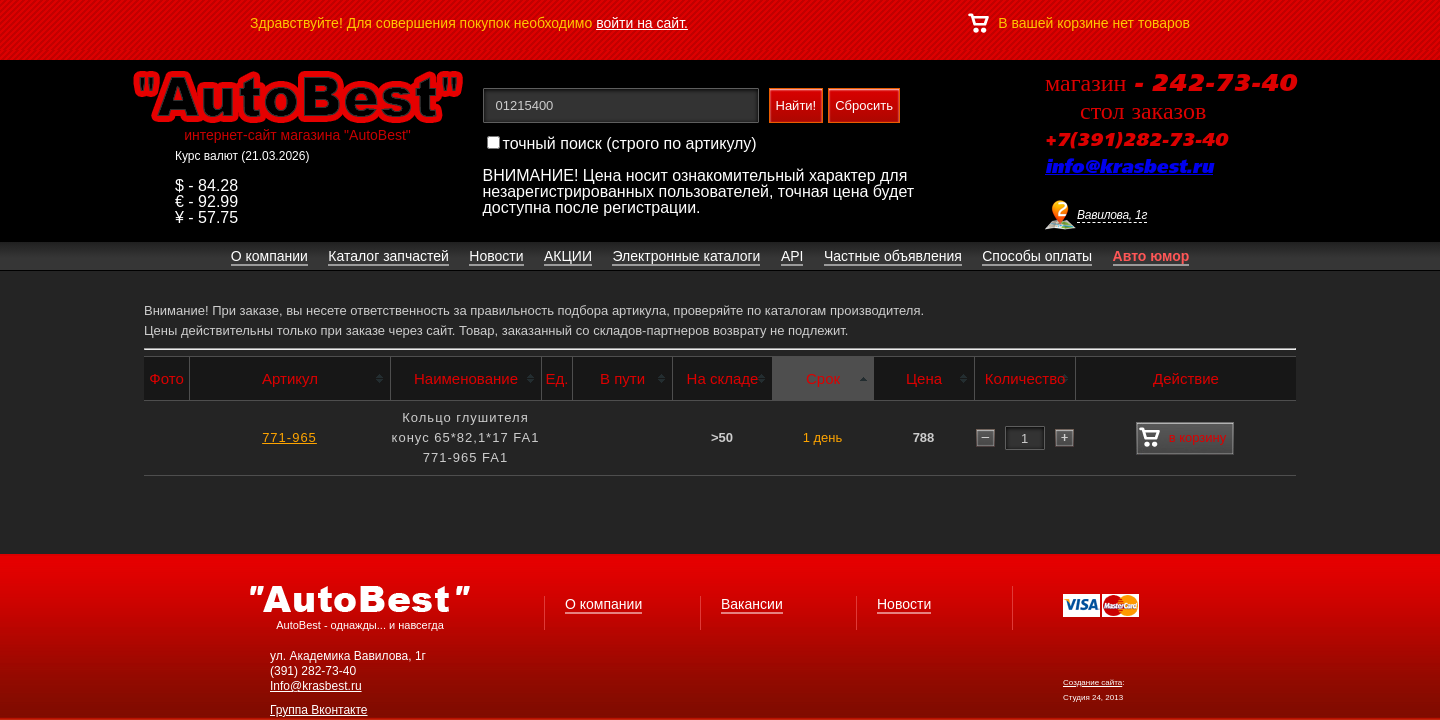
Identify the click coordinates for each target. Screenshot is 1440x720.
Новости (904, 604)
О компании (603, 604)
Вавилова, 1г (1112, 215)
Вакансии (752, 604)
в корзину (1182, 438)
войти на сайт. (642, 23)
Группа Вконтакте (319, 710)
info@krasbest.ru (1129, 168)
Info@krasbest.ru (316, 686)
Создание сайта (1092, 682)
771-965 (289, 437)
